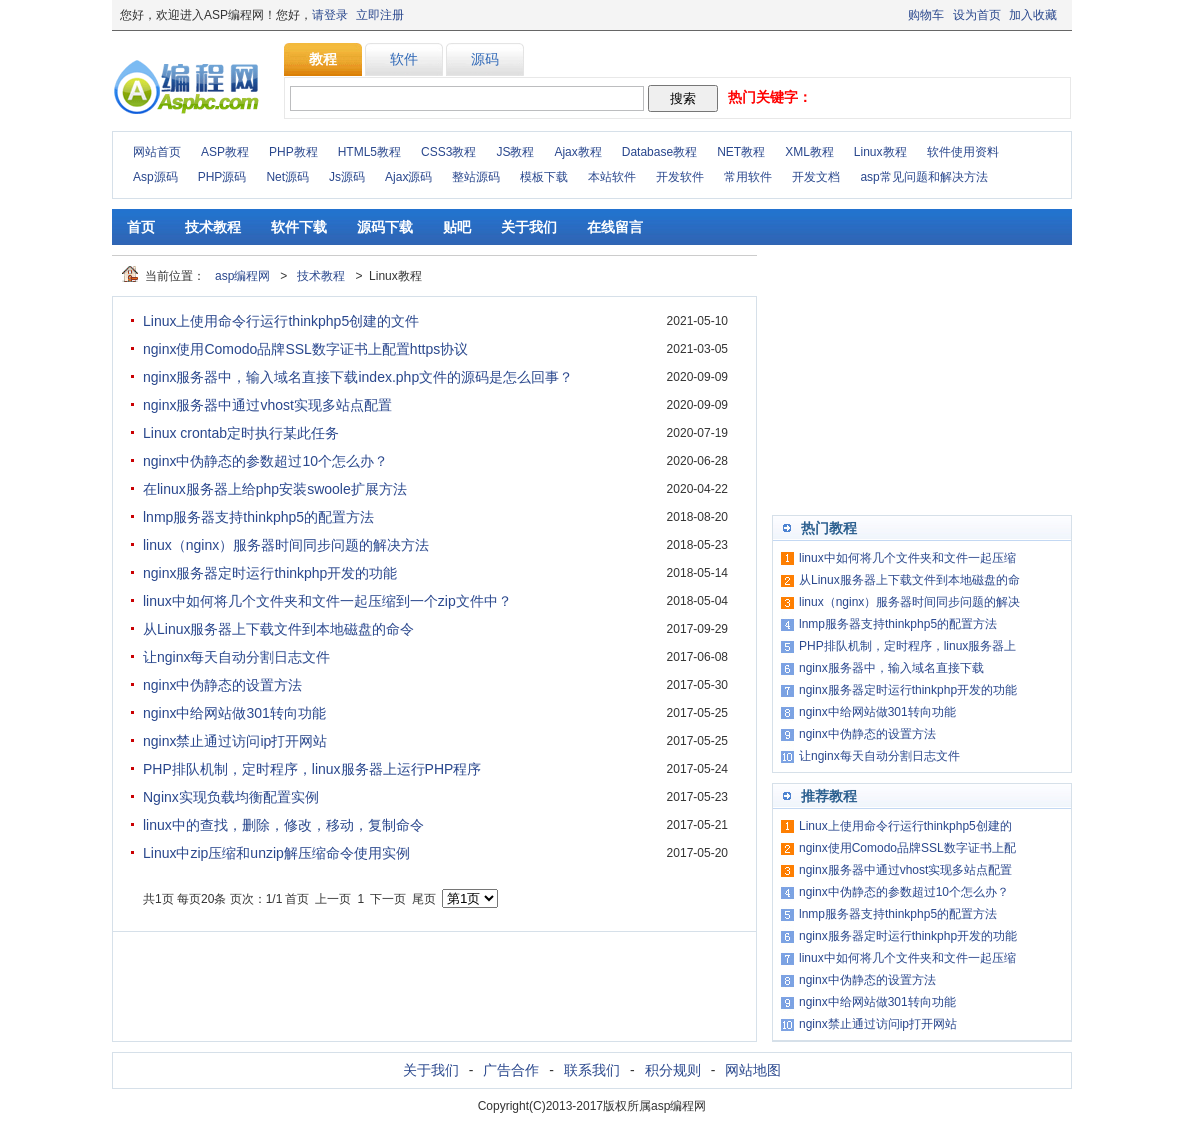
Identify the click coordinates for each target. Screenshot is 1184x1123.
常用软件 (748, 177)
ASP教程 (225, 152)
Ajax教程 (577, 152)
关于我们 (529, 227)
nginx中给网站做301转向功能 (234, 713)
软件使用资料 (963, 152)
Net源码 (287, 177)
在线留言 (615, 227)
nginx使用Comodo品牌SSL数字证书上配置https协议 (305, 349)
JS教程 (515, 152)
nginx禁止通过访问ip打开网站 (235, 741)
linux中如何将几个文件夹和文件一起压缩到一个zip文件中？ (327, 601)
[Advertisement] (922, 380)
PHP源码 (222, 177)
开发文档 (816, 177)
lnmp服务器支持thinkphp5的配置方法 (258, 517)
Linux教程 (880, 152)
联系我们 (592, 1070)
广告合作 (511, 1070)
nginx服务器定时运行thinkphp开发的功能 (270, 573)
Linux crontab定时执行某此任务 (241, 433)
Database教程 (659, 152)
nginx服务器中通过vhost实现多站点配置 (267, 405)
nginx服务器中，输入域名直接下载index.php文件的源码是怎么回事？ (358, 377)
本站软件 (612, 177)
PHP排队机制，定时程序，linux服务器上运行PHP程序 (312, 769)
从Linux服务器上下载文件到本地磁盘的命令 (278, 629)
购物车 (926, 15)
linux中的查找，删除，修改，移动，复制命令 (283, 825)
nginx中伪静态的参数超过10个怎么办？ (265, 461)
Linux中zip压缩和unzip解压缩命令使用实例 (276, 853)
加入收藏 (1033, 15)
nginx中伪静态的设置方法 (222, 685)
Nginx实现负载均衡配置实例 (231, 797)
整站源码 (476, 177)
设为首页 (977, 15)
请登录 (330, 15)
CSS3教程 (448, 152)
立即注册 (380, 15)
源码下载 (385, 227)
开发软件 (680, 177)
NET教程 (741, 152)
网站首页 (157, 152)
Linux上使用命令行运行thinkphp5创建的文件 (281, 321)
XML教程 (809, 152)
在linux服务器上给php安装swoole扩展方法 (275, 489)
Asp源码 (155, 177)
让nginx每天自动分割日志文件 (236, 657)
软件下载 (299, 227)
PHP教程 (293, 152)
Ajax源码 (408, 177)
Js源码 (347, 177)
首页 (141, 227)
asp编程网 (242, 276)
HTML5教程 (369, 152)
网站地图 (753, 1070)
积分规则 (673, 1070)
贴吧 (457, 227)
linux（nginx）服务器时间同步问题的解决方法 (286, 545)
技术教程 (213, 227)
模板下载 (544, 177)
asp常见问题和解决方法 (923, 177)
